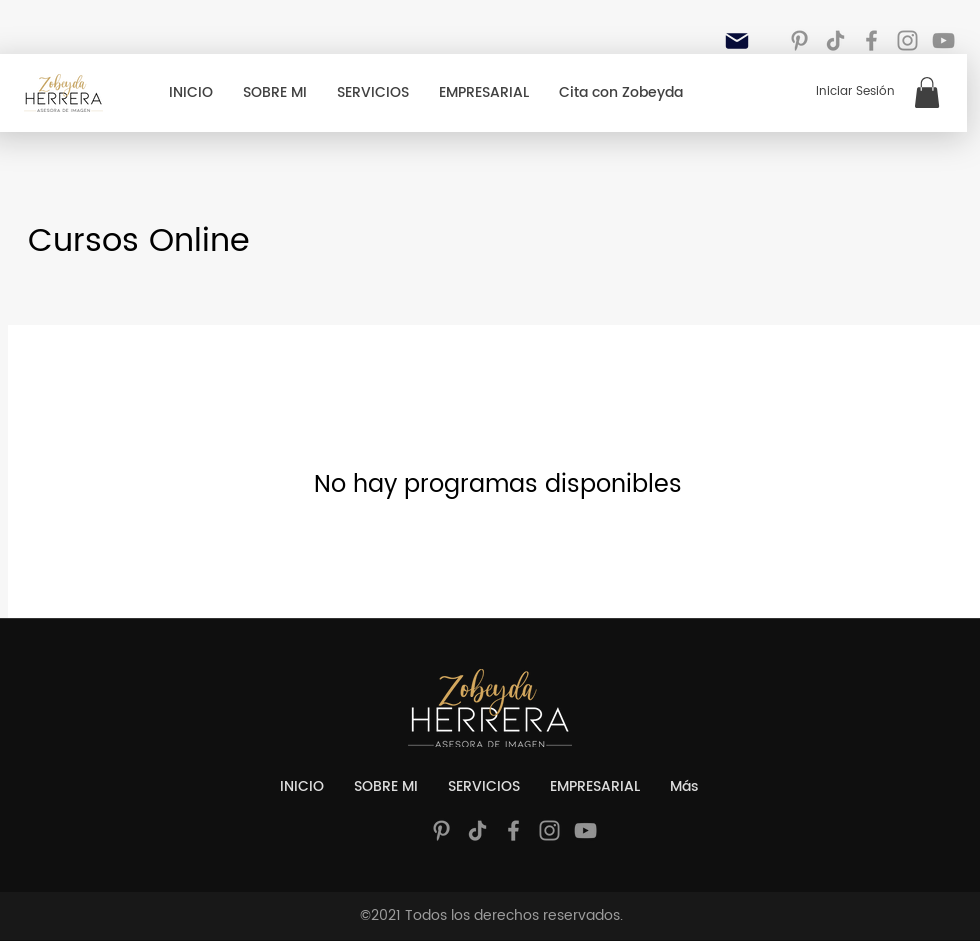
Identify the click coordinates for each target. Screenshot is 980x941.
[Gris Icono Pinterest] (799, 40)
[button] (927, 92)
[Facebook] (871, 40)
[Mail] (737, 41)
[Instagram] (907, 40)
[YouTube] (943, 40)
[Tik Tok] (835, 40)
